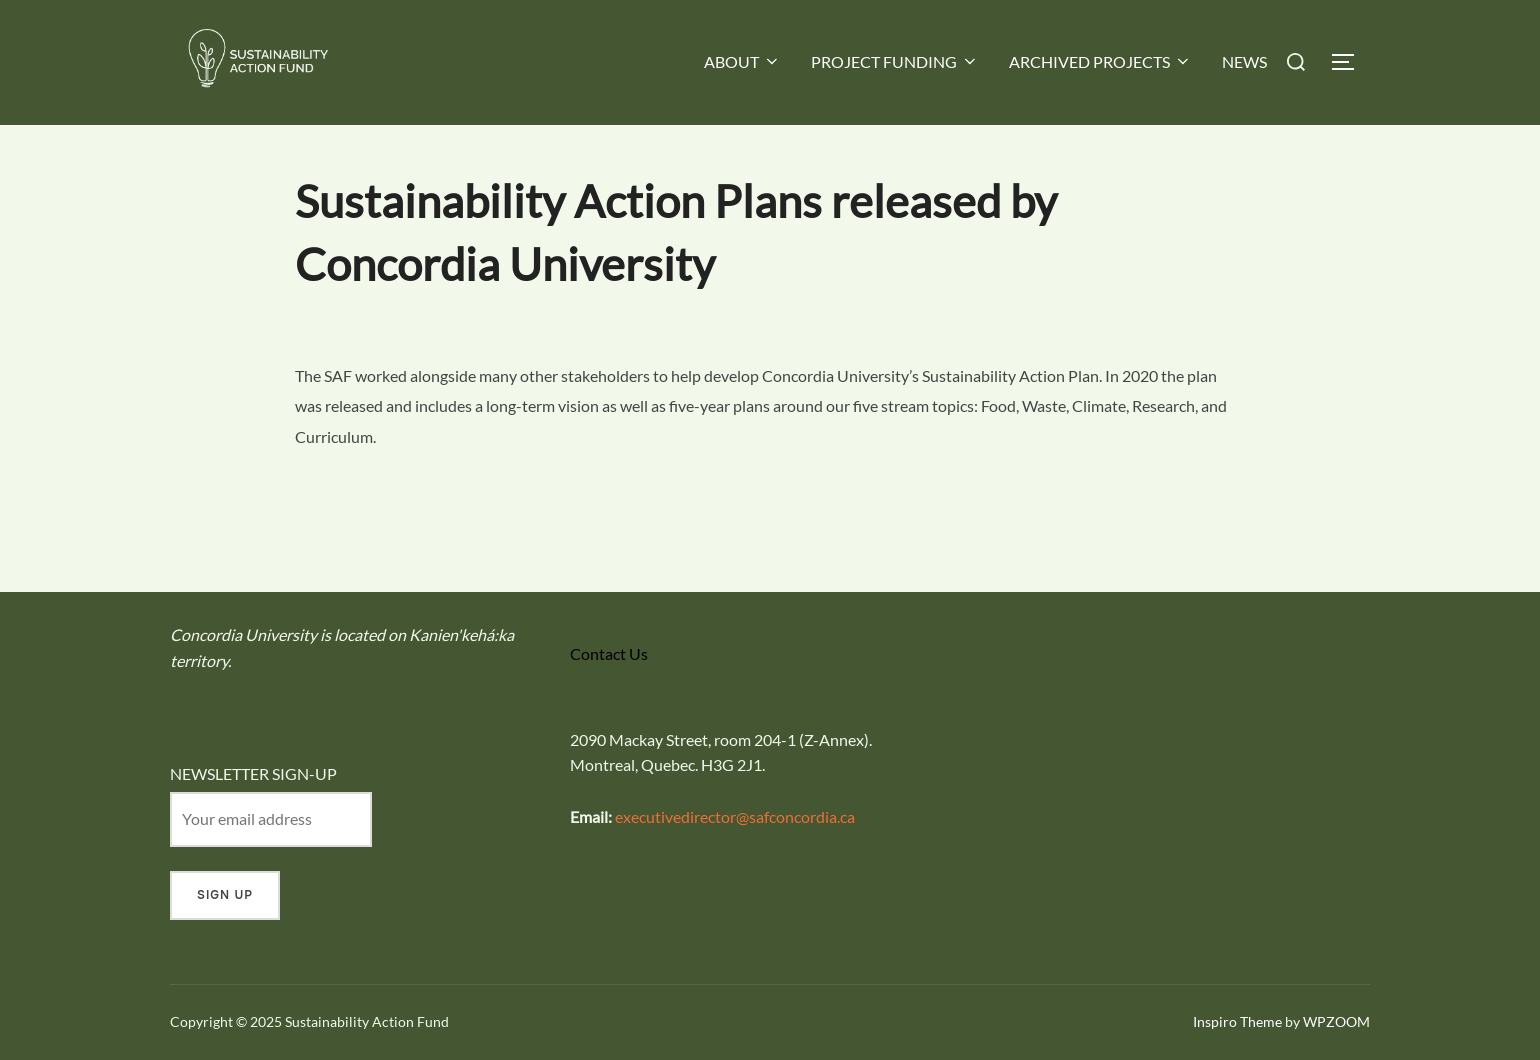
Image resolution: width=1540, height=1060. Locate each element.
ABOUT (742, 61)
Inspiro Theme (1237, 1021)
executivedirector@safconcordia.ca (735, 816)
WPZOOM (1336, 1021)
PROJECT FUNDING (895, 61)
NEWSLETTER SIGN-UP (253, 773)
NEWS (1244, 61)
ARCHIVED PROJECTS (1100, 61)
